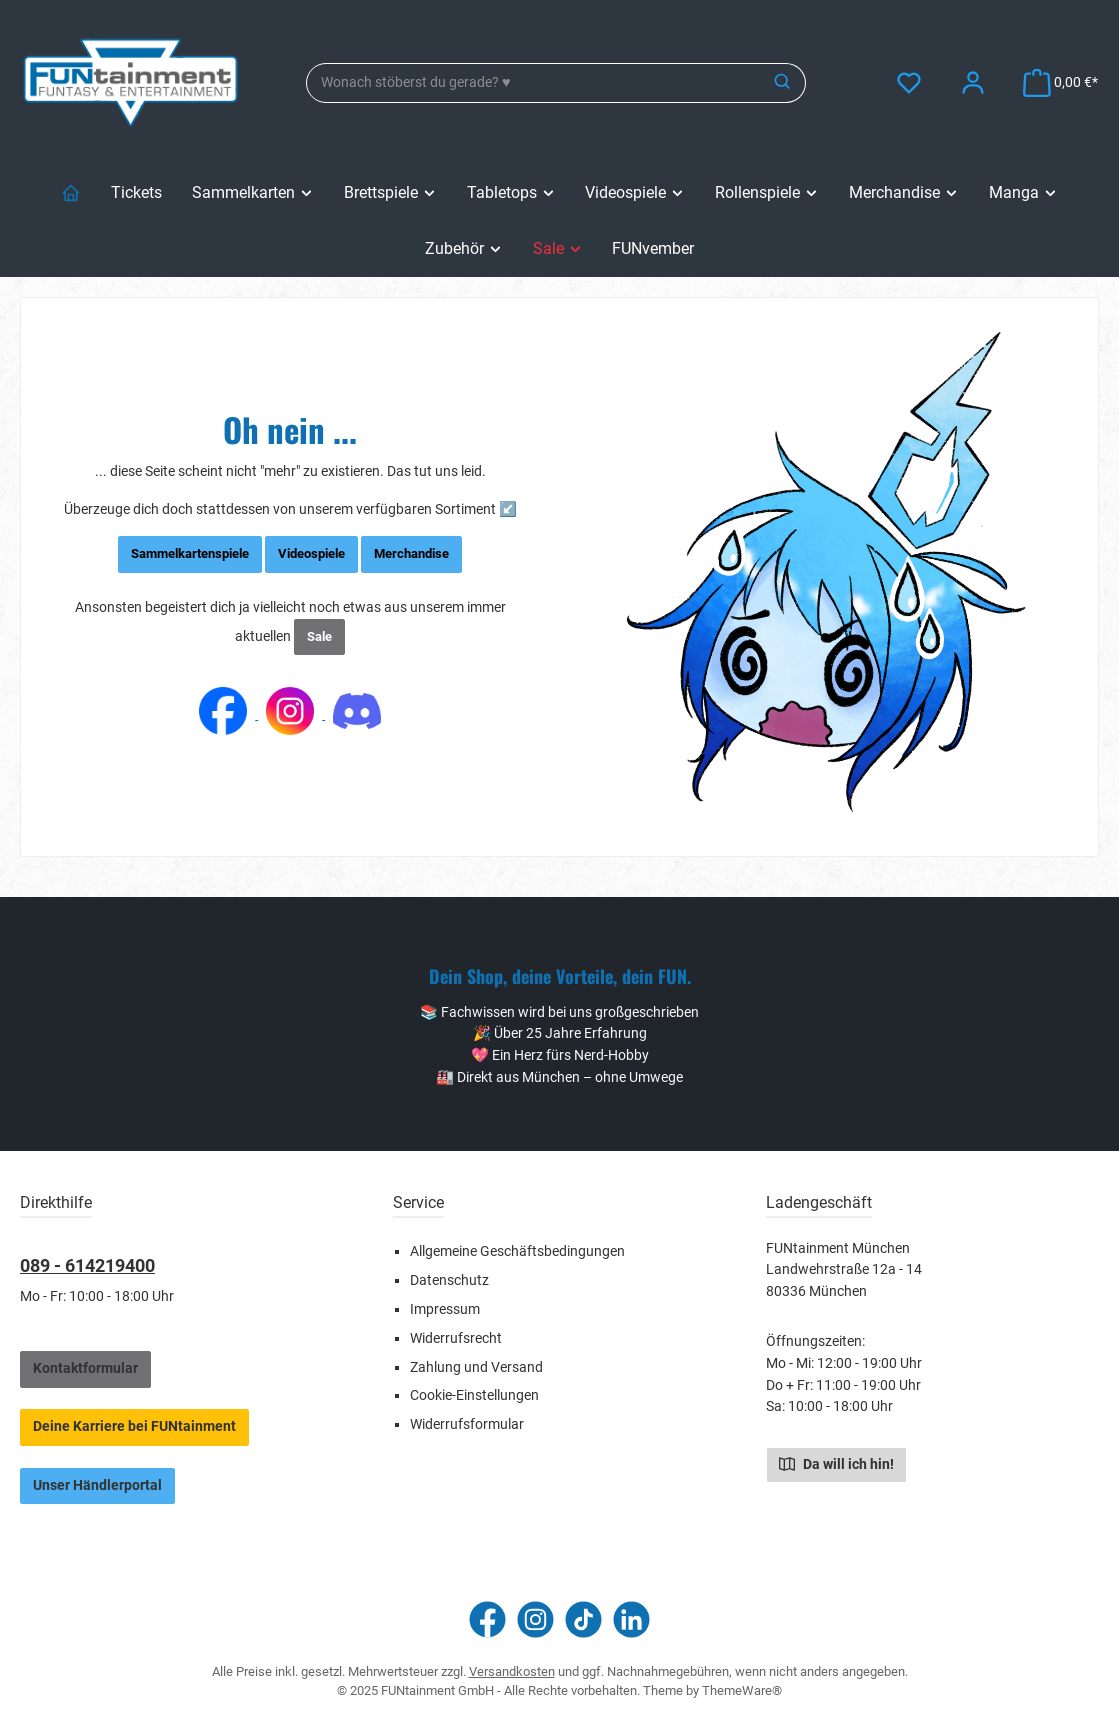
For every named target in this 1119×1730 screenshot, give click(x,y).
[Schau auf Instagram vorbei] (535, 1619)
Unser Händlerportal (97, 1485)
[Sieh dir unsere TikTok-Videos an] (583, 1619)
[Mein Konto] (973, 82)
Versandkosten (512, 1671)
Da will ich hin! (836, 1463)
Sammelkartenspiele (190, 553)
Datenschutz (449, 1280)
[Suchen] (783, 83)
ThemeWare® (742, 1690)
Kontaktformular (85, 1368)
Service (418, 1202)
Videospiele (311, 553)
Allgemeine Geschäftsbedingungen (517, 1251)
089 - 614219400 (87, 1265)
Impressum (445, 1309)
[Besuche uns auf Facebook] (487, 1619)
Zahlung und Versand (476, 1367)
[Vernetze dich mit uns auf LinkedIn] (631, 1619)
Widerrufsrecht (456, 1338)
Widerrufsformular (467, 1424)
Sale (319, 636)
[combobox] (534, 83)
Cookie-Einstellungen (474, 1395)
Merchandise (411, 553)
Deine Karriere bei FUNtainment (134, 1426)
